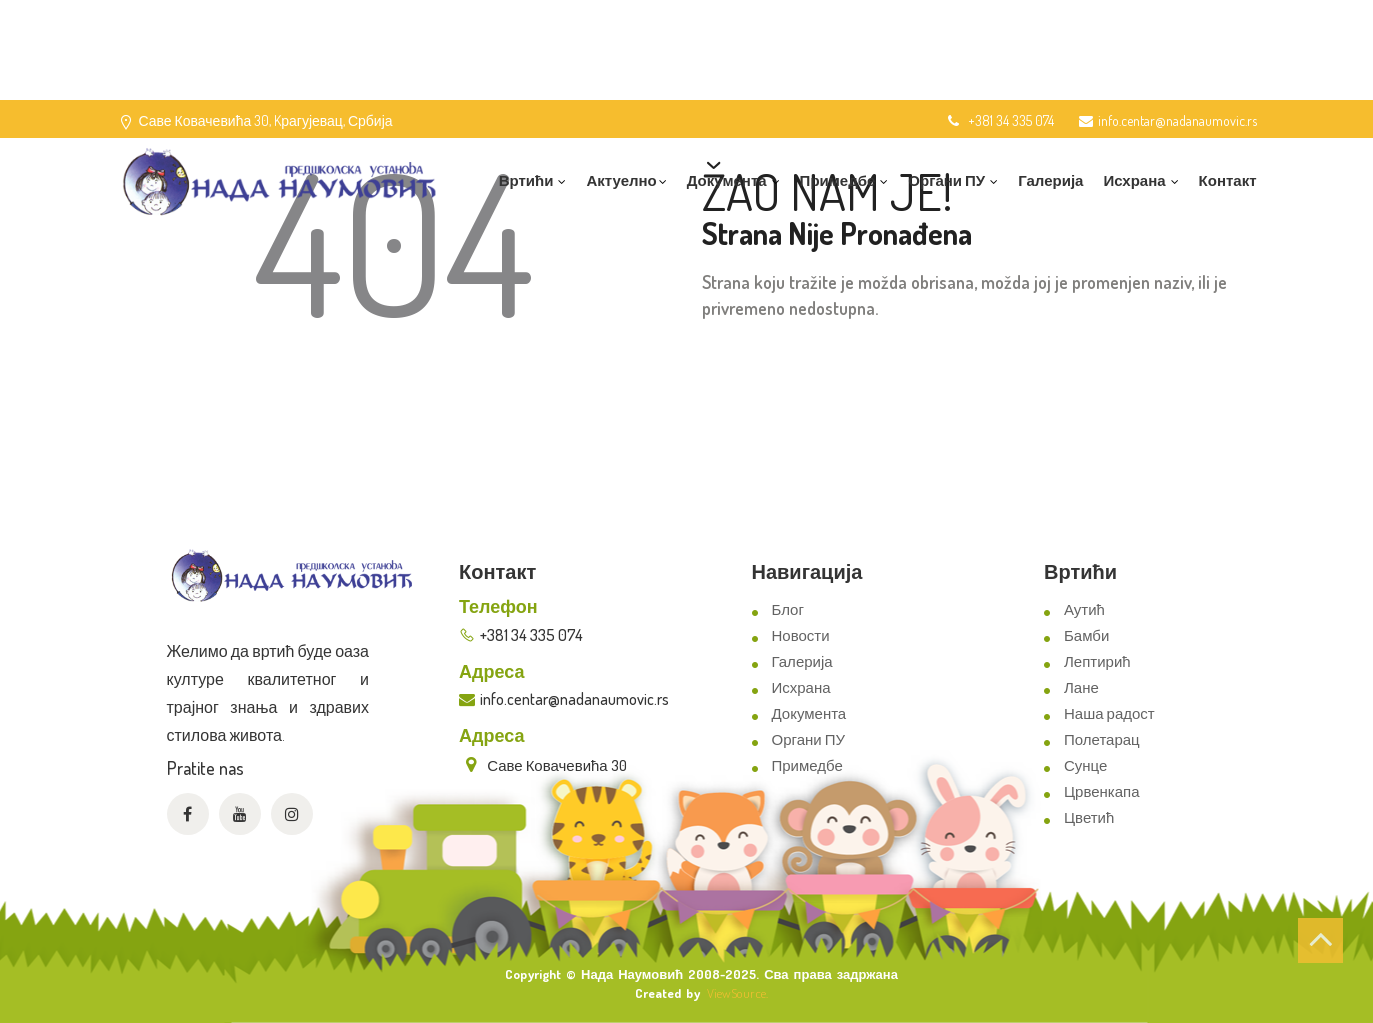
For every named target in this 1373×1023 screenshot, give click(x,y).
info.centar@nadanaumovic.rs (1168, 120)
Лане (1081, 687)
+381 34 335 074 (999, 120)
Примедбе (807, 765)
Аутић (1084, 609)
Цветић (1089, 817)
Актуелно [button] (626, 180)
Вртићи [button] (533, 180)
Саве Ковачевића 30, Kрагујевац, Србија (266, 120)
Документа (809, 713)
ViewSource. (737, 993)
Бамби (1086, 635)
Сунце (1085, 765)
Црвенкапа (1102, 791)
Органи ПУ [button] (953, 180)
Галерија (1050, 180)
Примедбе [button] (844, 180)
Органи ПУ (808, 739)
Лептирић (1097, 661)
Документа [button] (733, 180)
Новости (801, 635)
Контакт (1228, 180)
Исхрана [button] (1140, 180)
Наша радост (1109, 713)
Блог (788, 609)
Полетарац (1102, 739)
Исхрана (801, 687)
